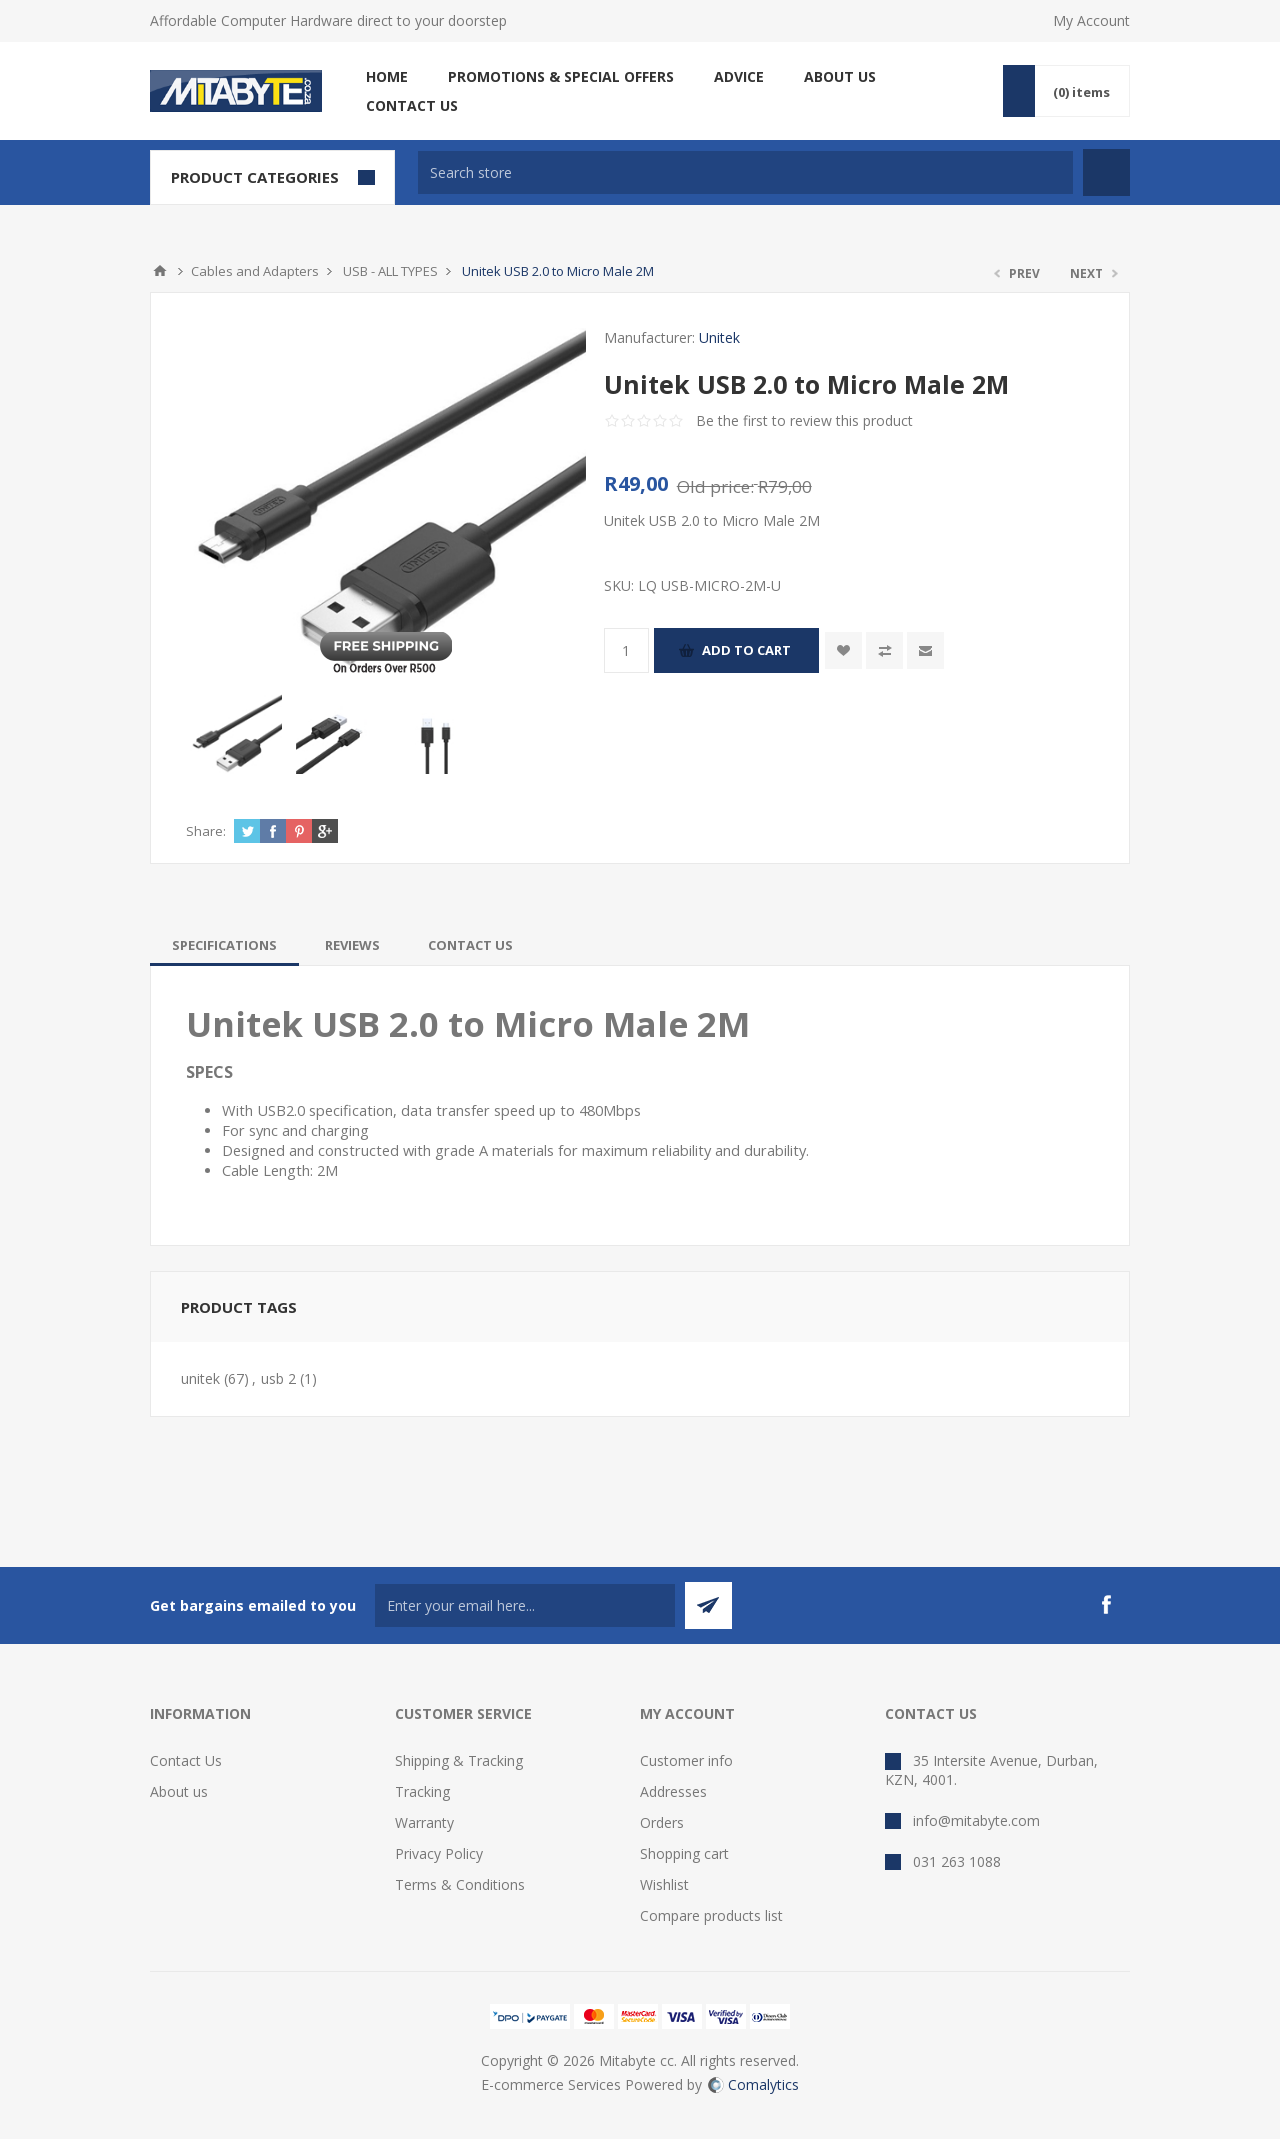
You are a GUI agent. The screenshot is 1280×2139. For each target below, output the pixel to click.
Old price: (715, 486)
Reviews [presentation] (352, 945)
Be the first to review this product (804, 420)
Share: (206, 831)
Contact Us (186, 1760)
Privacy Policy (439, 1853)
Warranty (424, 1822)
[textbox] (745, 172)
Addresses (673, 1791)
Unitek (719, 337)
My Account (1091, 20)
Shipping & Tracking (459, 1760)
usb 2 (278, 1378)
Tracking (422, 1791)
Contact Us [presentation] (470, 945)
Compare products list (711, 1915)
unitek (200, 1378)
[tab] (224, 945)
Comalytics (753, 2084)
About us (179, 1791)
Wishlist (664, 1884)
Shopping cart (684, 1853)
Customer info (686, 1760)
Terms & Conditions (460, 1884)
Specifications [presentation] (224, 945)
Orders (662, 1822)
